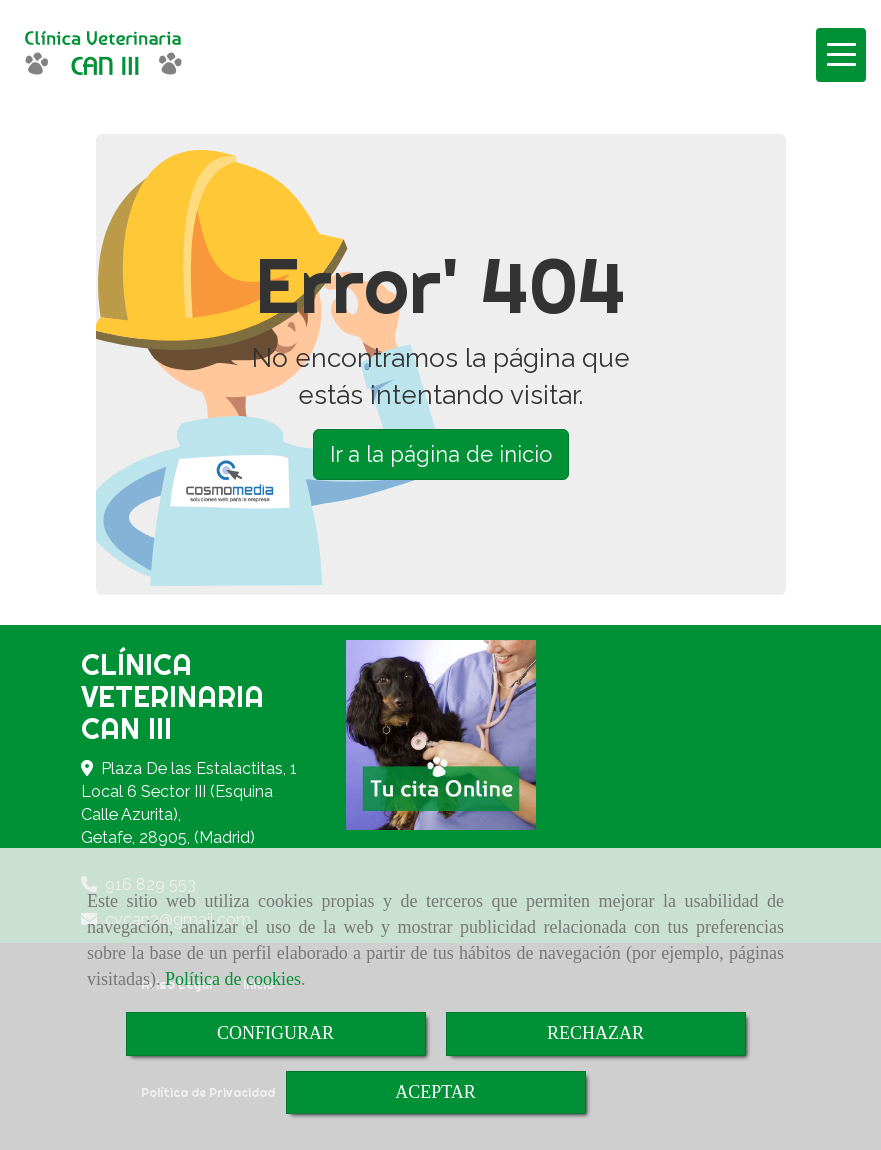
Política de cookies (233, 979)
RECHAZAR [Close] (595, 1033)
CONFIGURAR (275, 1033)
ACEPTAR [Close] (435, 1092)
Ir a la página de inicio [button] (441, 454)
